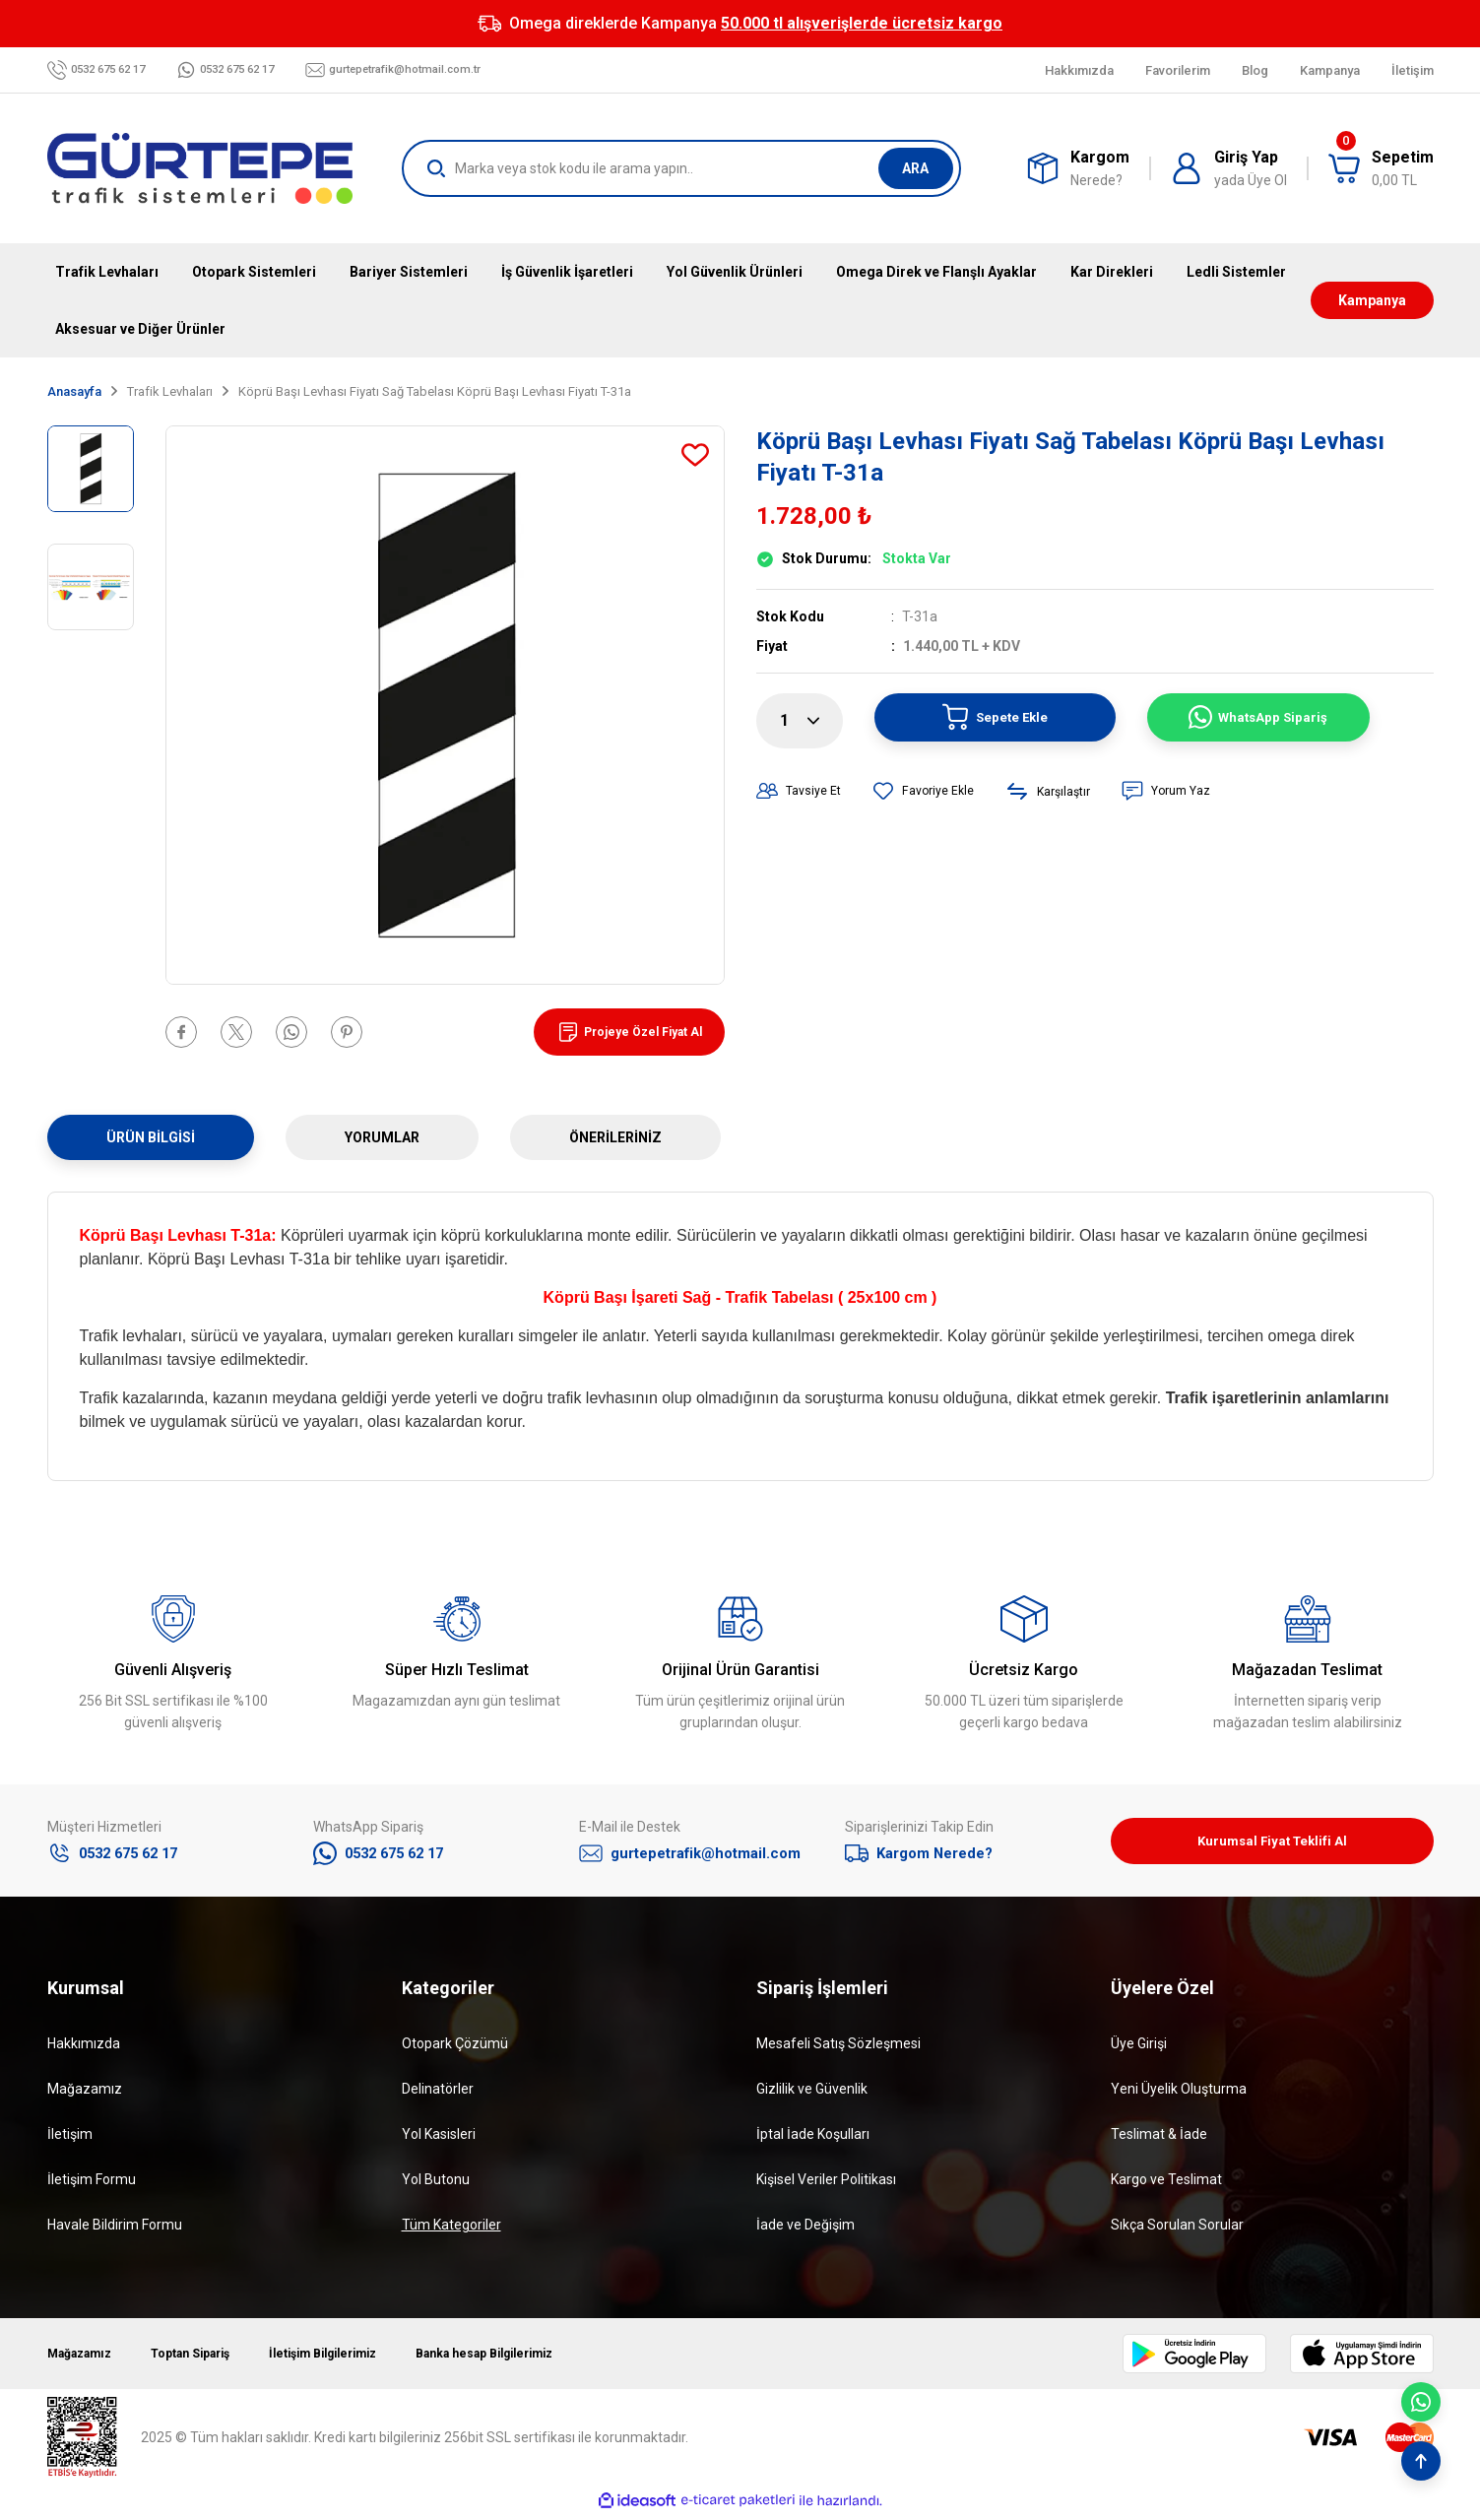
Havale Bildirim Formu (114, 2230)
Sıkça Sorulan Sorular (1177, 2230)
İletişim (70, 2140)
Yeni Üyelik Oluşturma (1179, 2094)
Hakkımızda (83, 2049)
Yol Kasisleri (439, 2140)
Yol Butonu (436, 2185)
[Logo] (200, 168)
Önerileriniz (615, 1137)
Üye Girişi (1139, 2049)
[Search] (681, 168)
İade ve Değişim (805, 2230)
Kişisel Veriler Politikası (826, 2185)
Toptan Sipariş (210, 2359)
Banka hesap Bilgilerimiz (544, 2359)
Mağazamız (84, 2094)
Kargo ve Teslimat (1166, 2185)
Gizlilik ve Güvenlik (812, 2094)
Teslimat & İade (1159, 2140)
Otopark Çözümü (455, 2049)
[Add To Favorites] (695, 455)
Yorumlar (382, 1137)
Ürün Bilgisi (150, 1137)
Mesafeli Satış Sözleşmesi (838, 2049)
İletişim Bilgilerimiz (360, 2359)
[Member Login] (1229, 168)
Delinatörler (438, 2094)
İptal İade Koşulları (812, 2140)
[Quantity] (799, 720)
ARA (915, 168)
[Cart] (1381, 168)
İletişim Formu (91, 2185)
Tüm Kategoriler (451, 2230)
